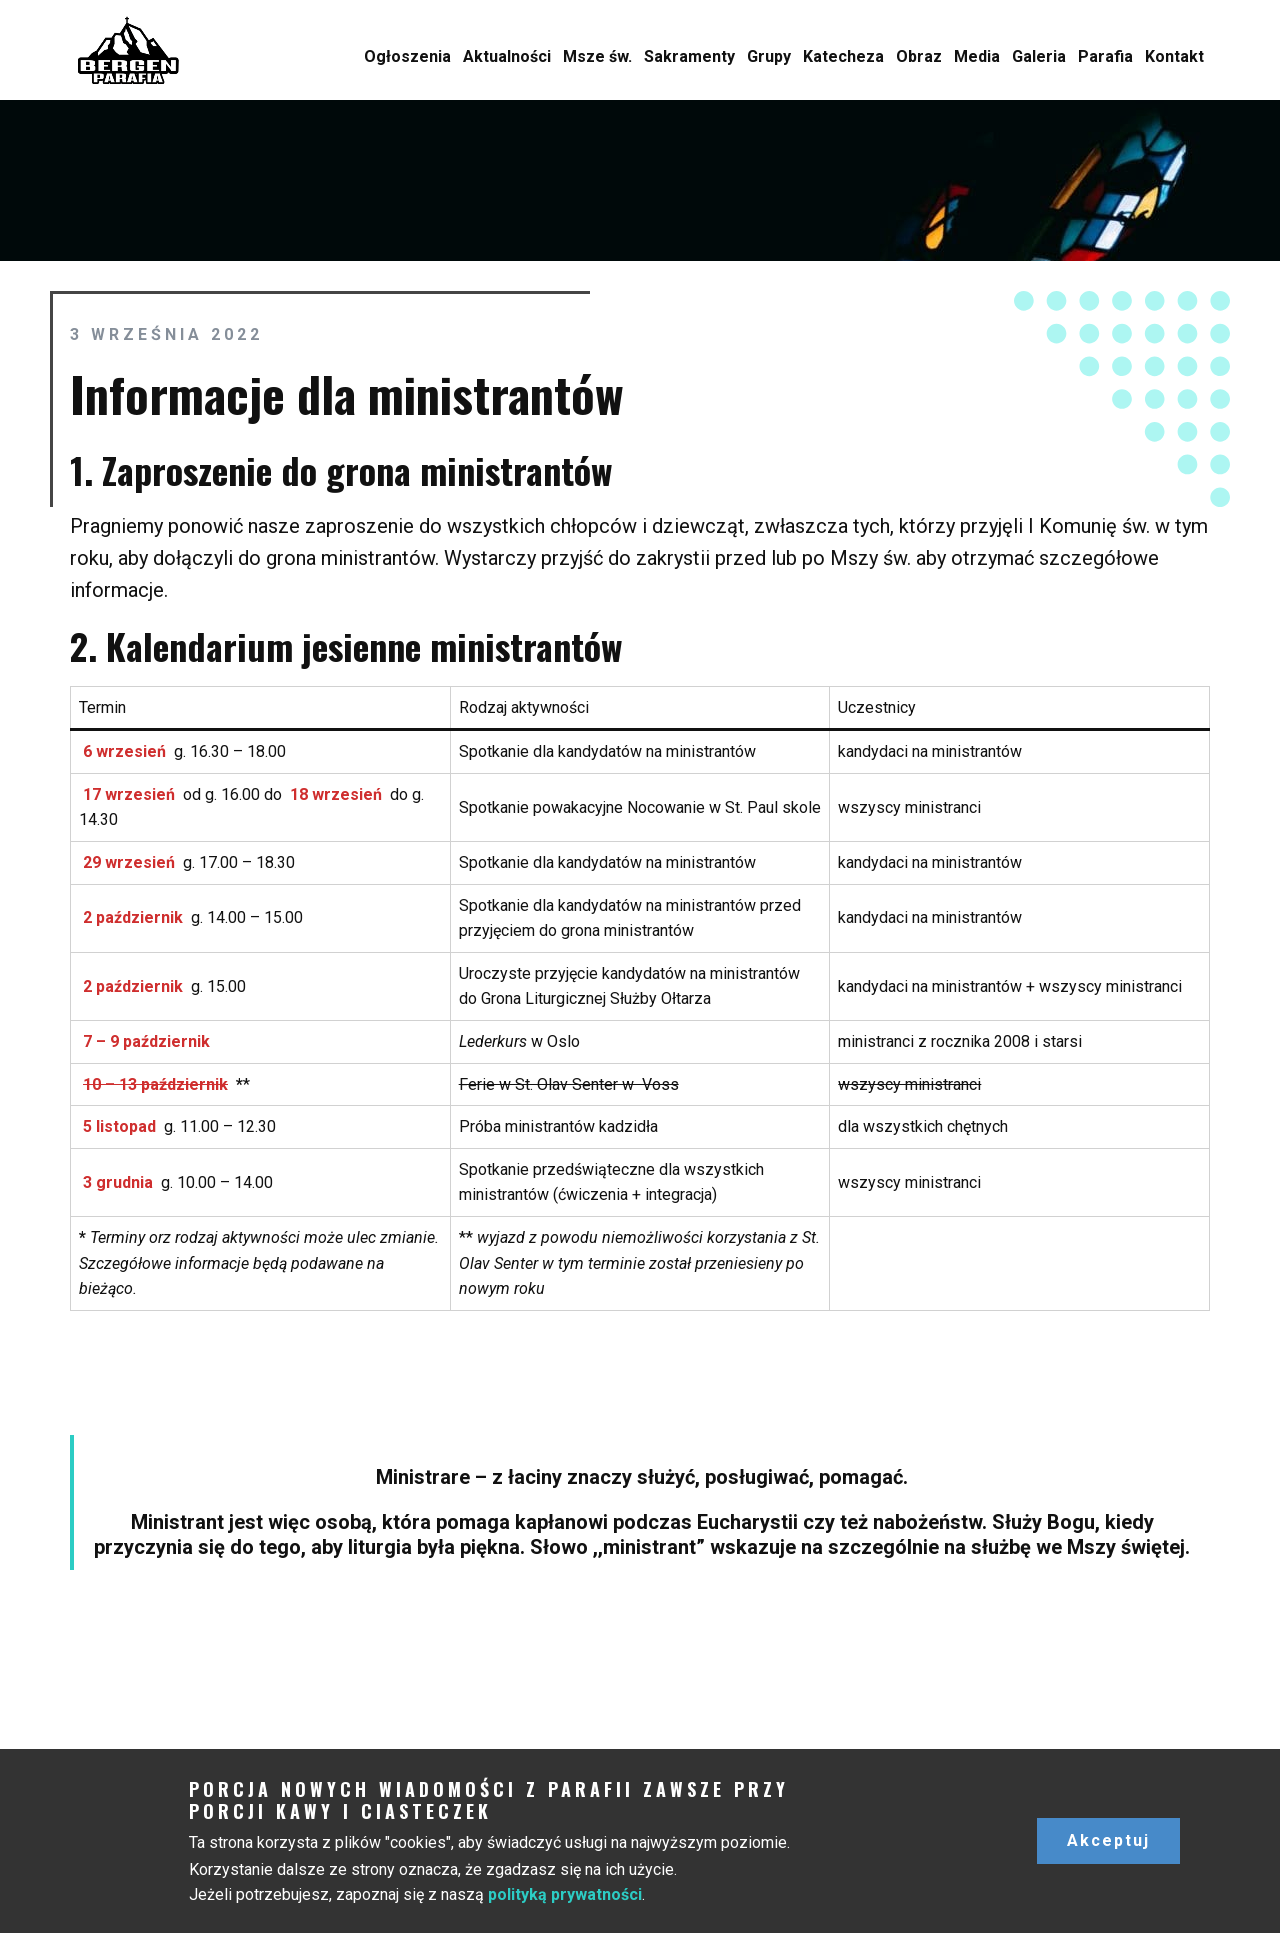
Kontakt (1174, 56)
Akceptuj (1108, 1840)
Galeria (1039, 56)
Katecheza (843, 56)
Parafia (1105, 56)
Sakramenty (689, 56)
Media (977, 56)
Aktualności (507, 56)
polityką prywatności (565, 1894)
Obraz (919, 56)
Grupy (769, 56)
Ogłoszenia (407, 56)
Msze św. (597, 56)
